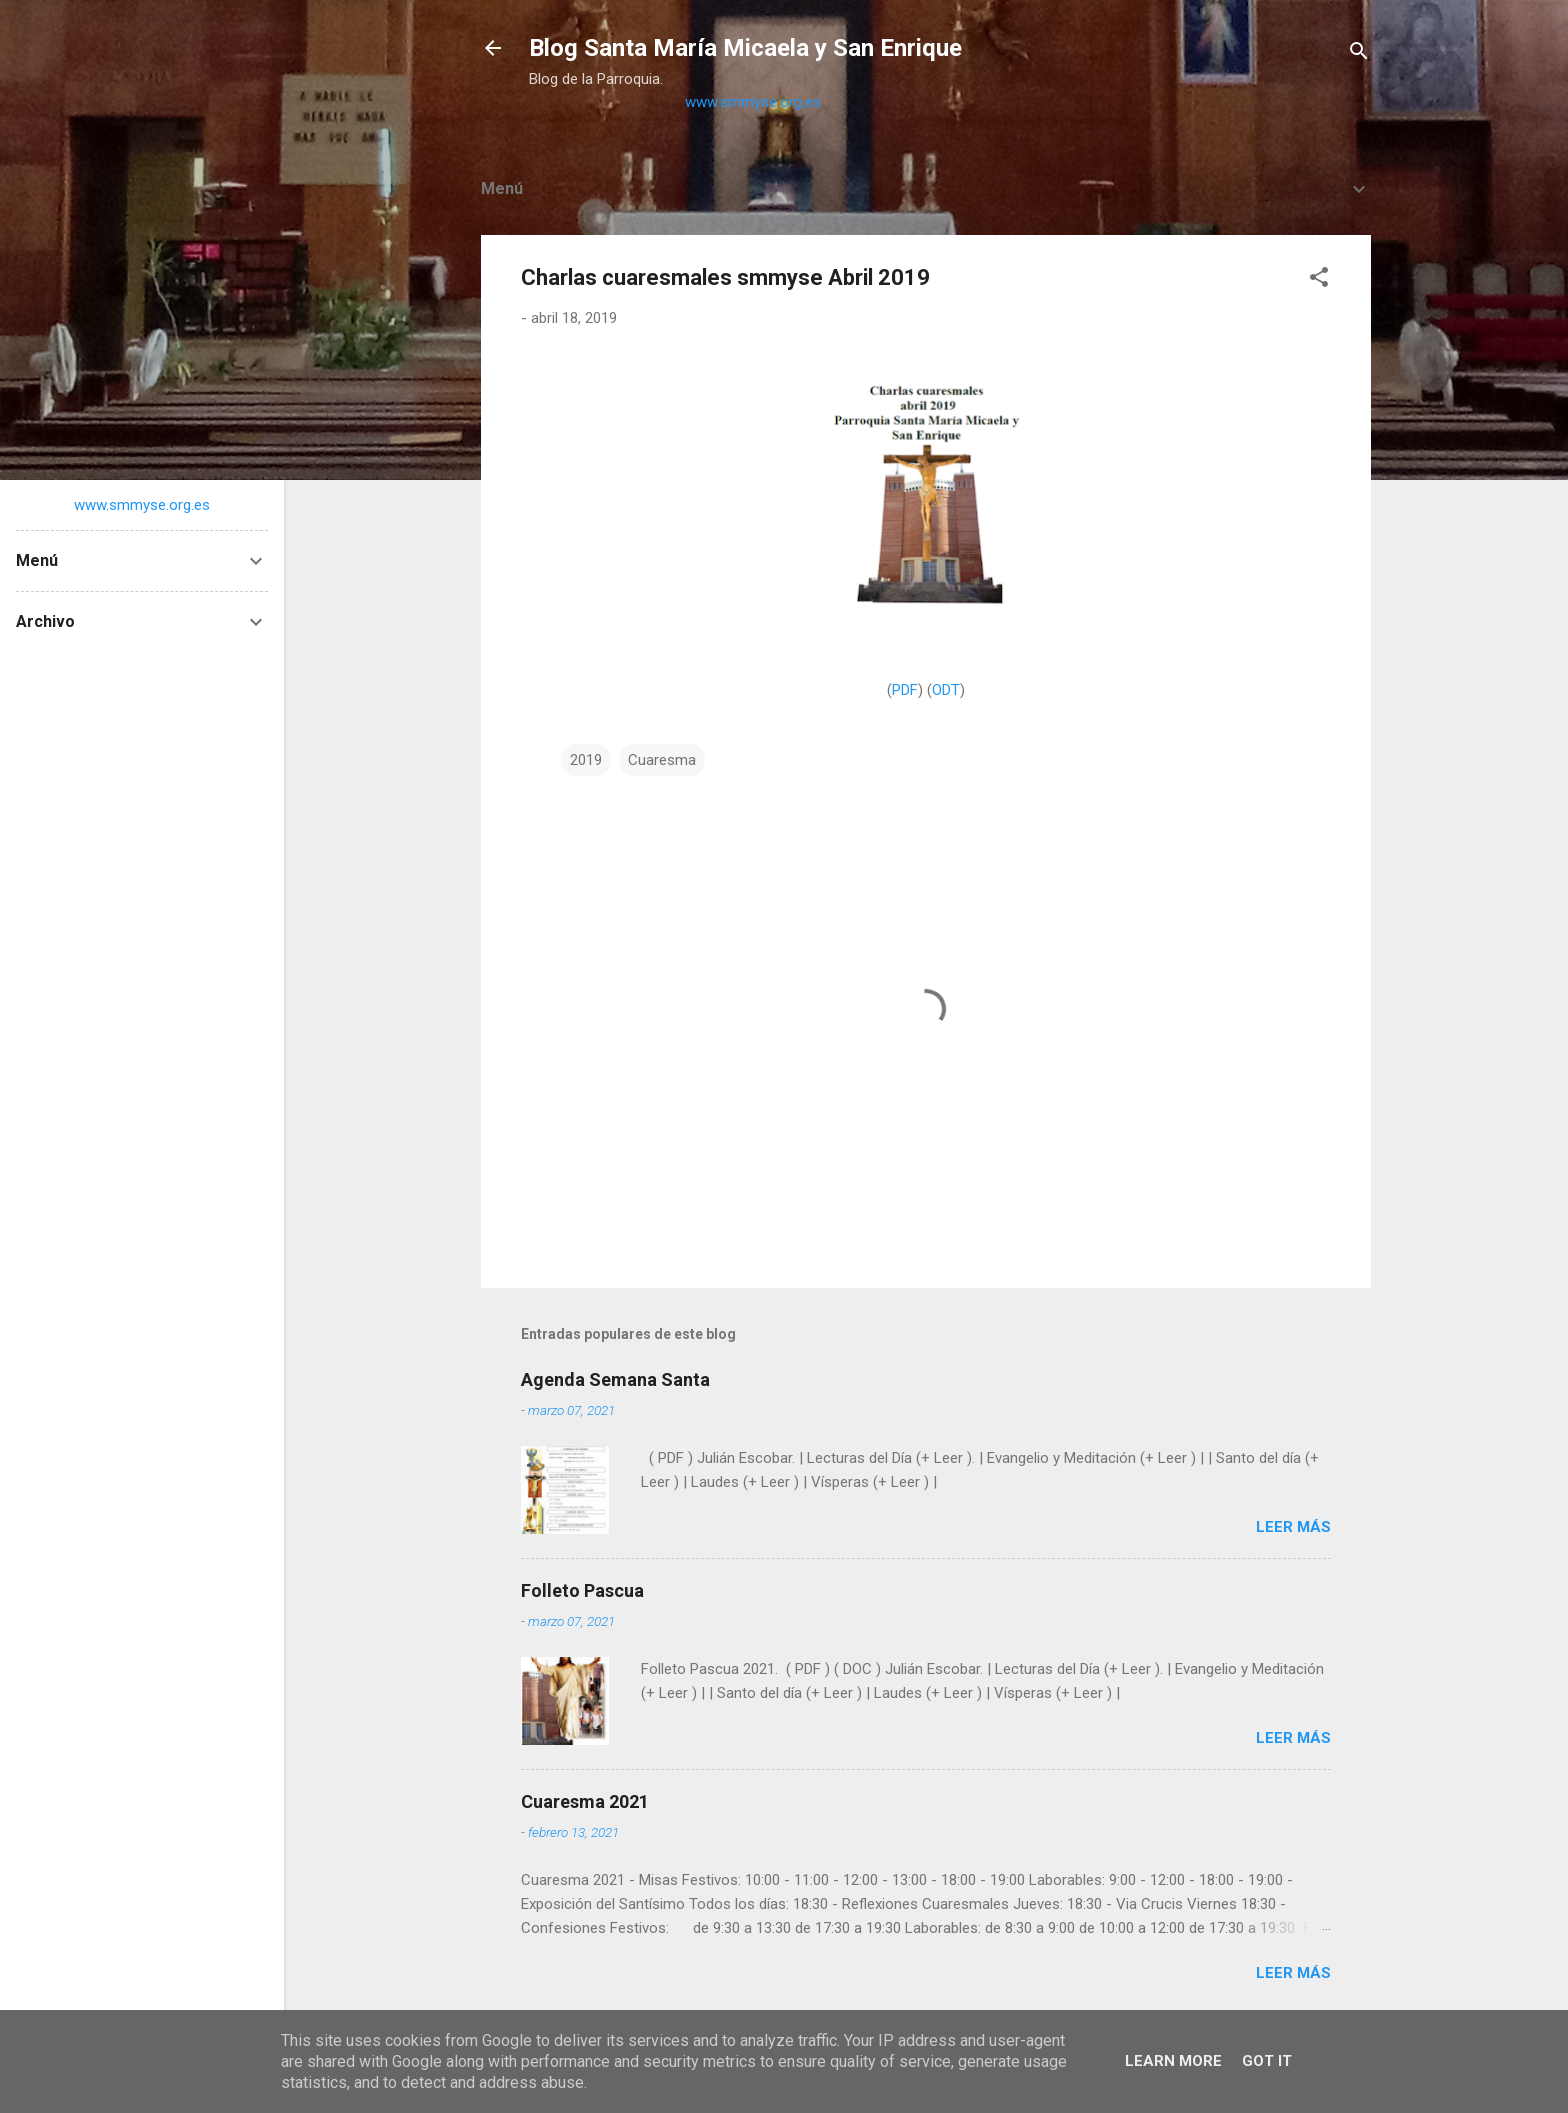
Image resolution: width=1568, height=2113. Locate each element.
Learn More (1173, 2061)
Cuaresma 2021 (585, 1801)
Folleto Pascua (582, 1590)
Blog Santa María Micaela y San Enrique (745, 48)
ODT (946, 690)
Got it (1267, 2061)
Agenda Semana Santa (615, 1379)
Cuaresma (662, 760)
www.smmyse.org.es (753, 102)
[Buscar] (1359, 54)
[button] (1319, 280)
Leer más (1293, 1527)
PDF (905, 690)
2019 (586, 760)
